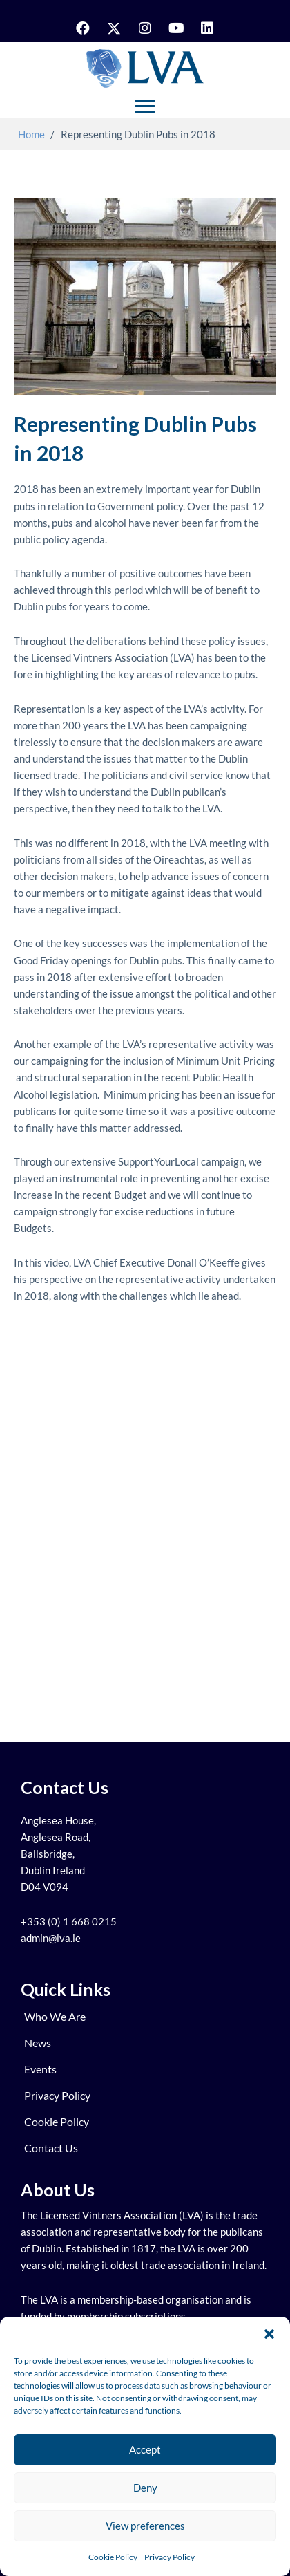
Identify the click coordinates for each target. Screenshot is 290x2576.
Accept (145, 2449)
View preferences (145, 2525)
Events (40, 2068)
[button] (269, 2334)
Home (31, 134)
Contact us (51, 2147)
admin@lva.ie (51, 1938)
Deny (145, 2487)
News (37, 2042)
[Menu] (145, 106)
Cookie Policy (112, 2557)
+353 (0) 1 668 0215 (69, 1922)
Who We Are (55, 2016)
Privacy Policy (169, 2557)
